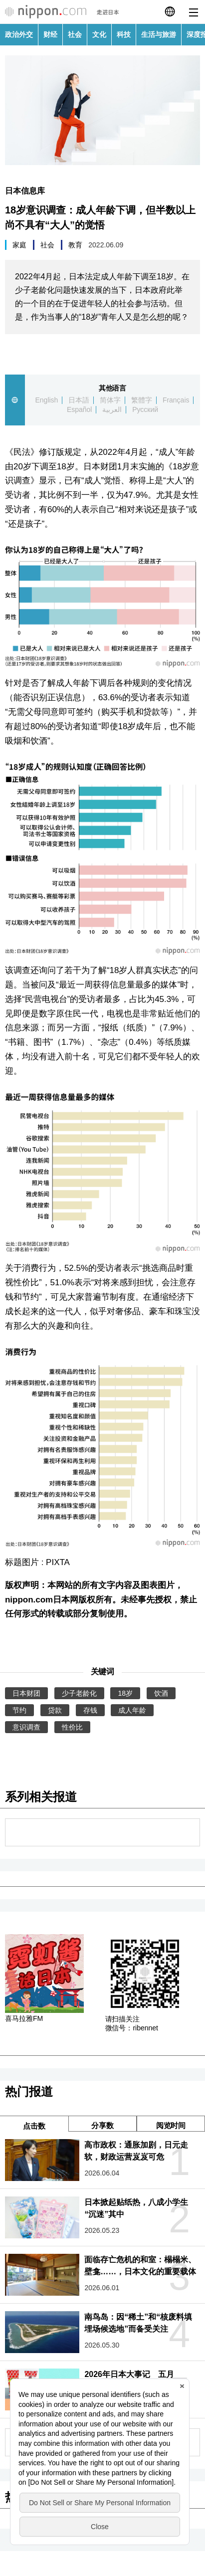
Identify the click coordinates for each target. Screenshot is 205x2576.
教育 (75, 245)
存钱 (90, 1710)
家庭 (19, 245)
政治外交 (19, 34)
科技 (124, 34)
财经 (50, 34)
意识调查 (26, 1727)
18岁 (125, 1693)
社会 (75, 34)
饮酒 (161, 1693)
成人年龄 (132, 1710)
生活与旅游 (158, 34)
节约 (19, 1710)
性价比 (72, 1727)
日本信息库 (25, 191)
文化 (99, 34)
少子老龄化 (79, 1693)
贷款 (55, 1710)
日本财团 (26, 1693)
